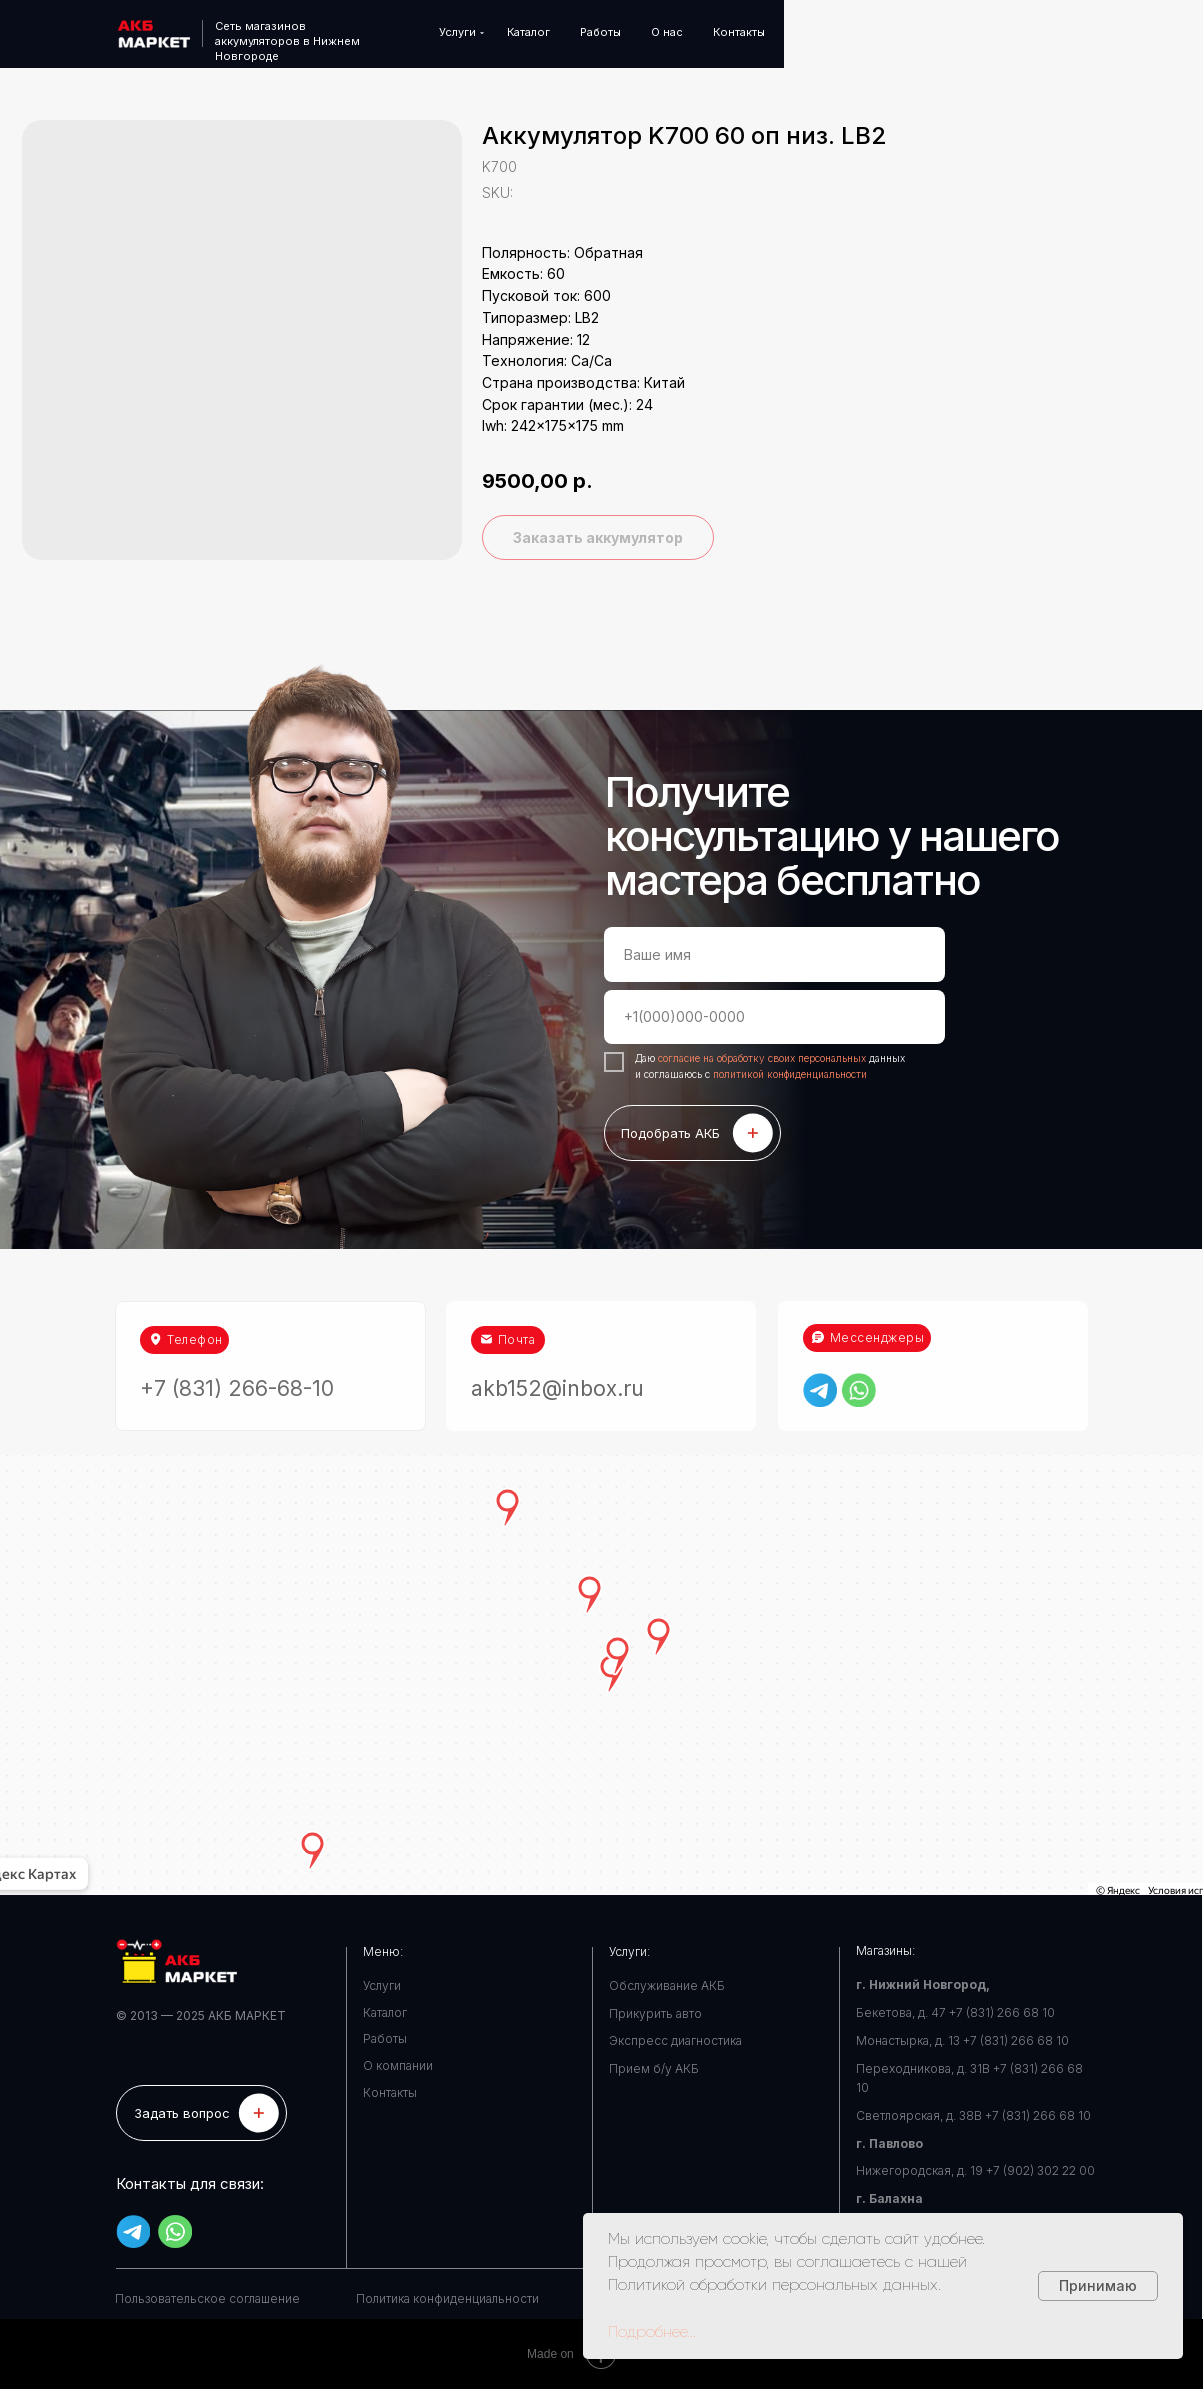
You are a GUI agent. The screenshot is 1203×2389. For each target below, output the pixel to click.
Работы (385, 2038)
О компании (398, 2065)
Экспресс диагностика (675, 2040)
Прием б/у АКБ (654, 2068)
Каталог (385, 2012)
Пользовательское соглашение (207, 2298)
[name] (774, 954)
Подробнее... (652, 2332)
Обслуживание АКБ (667, 1985)
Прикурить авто (655, 2013)
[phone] (774, 1017)
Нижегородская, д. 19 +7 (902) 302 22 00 (975, 2170)
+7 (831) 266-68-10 (237, 1357)
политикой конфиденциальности (790, 1074)
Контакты (390, 2092)
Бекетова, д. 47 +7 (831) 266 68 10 (955, 2012)
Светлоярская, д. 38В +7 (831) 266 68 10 (973, 2115)
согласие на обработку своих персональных (763, 1058)
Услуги (382, 1985)
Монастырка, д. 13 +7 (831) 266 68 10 (962, 2040)
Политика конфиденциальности (447, 2298)
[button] (201, 2113)
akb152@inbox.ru (557, 1357)
